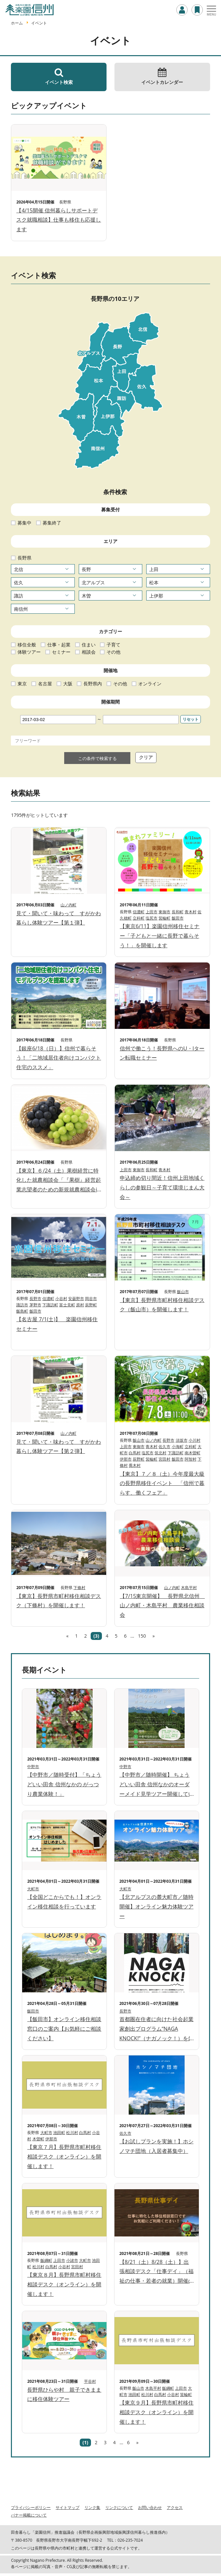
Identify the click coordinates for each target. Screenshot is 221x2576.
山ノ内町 (68, 905)
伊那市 (126, 1459)
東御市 (164, 912)
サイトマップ (67, 2507)
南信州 (21, 609)
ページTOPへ (207, 2562)
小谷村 (61, 1298)
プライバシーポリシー (31, 2507)
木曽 (86, 596)
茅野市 (35, 1305)
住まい (89, 644)
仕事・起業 (58, 644)
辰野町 (91, 1305)
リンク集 (92, 2507)
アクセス (175, 2507)
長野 (86, 569)
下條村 (79, 1587)
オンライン (149, 683)
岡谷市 (91, 1298)
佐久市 (164, 1446)
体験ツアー (29, 652)
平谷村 (90, 2381)
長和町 (178, 912)
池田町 (59, 2132)
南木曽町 (192, 1453)
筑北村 (160, 1453)
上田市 (151, 912)
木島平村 (189, 1587)
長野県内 (92, 683)
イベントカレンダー (162, 76)
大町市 (33, 1889)
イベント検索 (59, 76)
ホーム (17, 23)
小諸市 (72, 2260)
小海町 (178, 1446)
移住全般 (27, 644)
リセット (191, 719)
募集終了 (52, 523)
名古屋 (45, 683)
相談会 (89, 652)
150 (142, 1636)
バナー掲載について (29, 2515)
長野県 (24, 558)
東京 (22, 683)
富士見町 (67, 1305)
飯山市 (183, 1291)
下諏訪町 (50, 1305)
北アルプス (93, 582)
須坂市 (182, 1440)
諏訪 (18, 596)
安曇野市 (76, 1298)
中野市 (33, 1766)
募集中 (24, 523)
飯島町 (22, 1311)
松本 (153, 582)
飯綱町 (46, 2260)
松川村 (72, 2132)
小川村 (194, 1440)
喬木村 (135, 1465)
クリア (146, 757)
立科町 (139, 918)
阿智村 (191, 1459)
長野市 (35, 1298)
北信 (18, 569)
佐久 (18, 582)
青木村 (191, 912)
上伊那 (156, 596)
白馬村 (135, 1453)
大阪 (67, 683)
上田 (153, 569)
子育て (113, 644)
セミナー (61, 652)
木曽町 (38, 2139)
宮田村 (164, 1459)
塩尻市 (151, 918)
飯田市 (178, 918)
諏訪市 (22, 1305)
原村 (80, 1305)
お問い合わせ (150, 2507)
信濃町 (139, 912)
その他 (113, 652)
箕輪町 (164, 918)
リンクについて (119, 2507)
